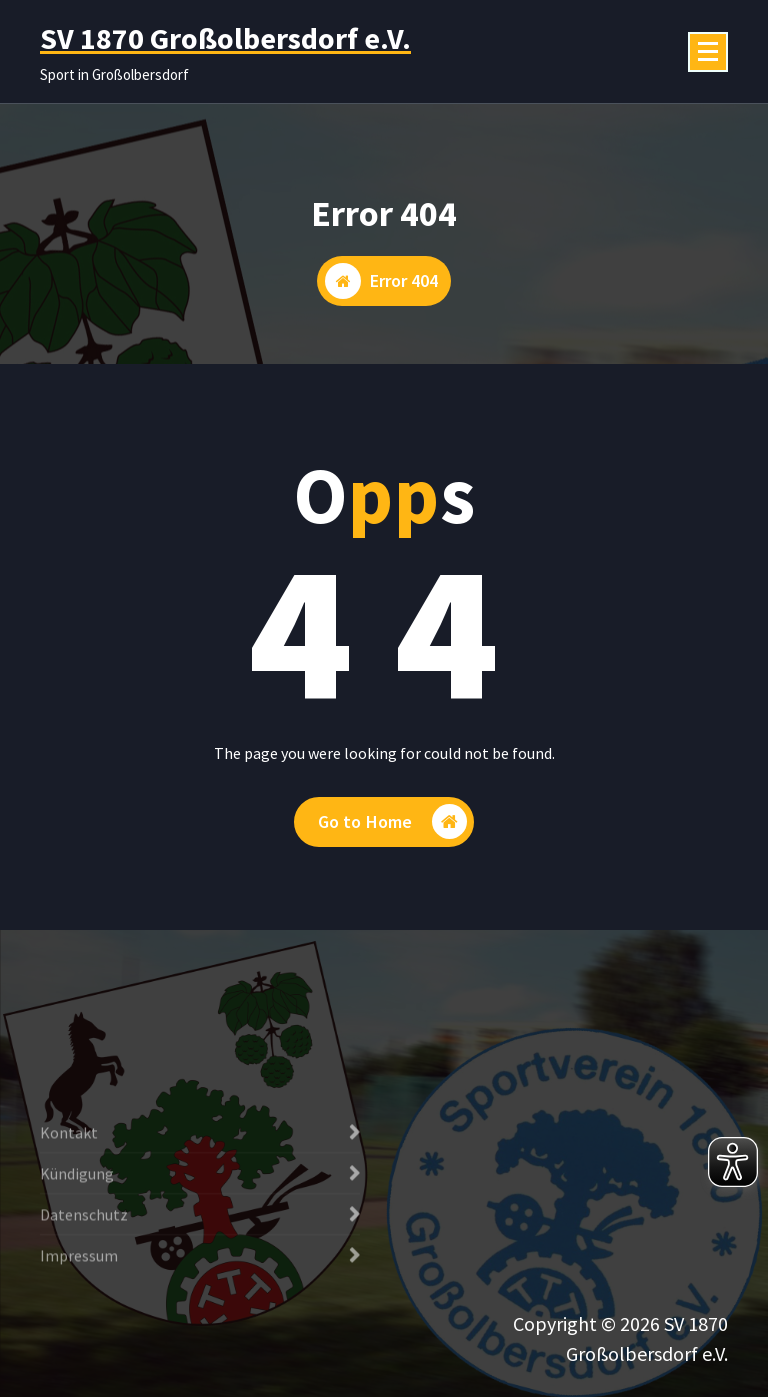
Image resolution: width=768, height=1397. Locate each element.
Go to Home (393, 821)
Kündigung (77, 1242)
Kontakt (69, 1201)
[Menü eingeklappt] (708, 52)
